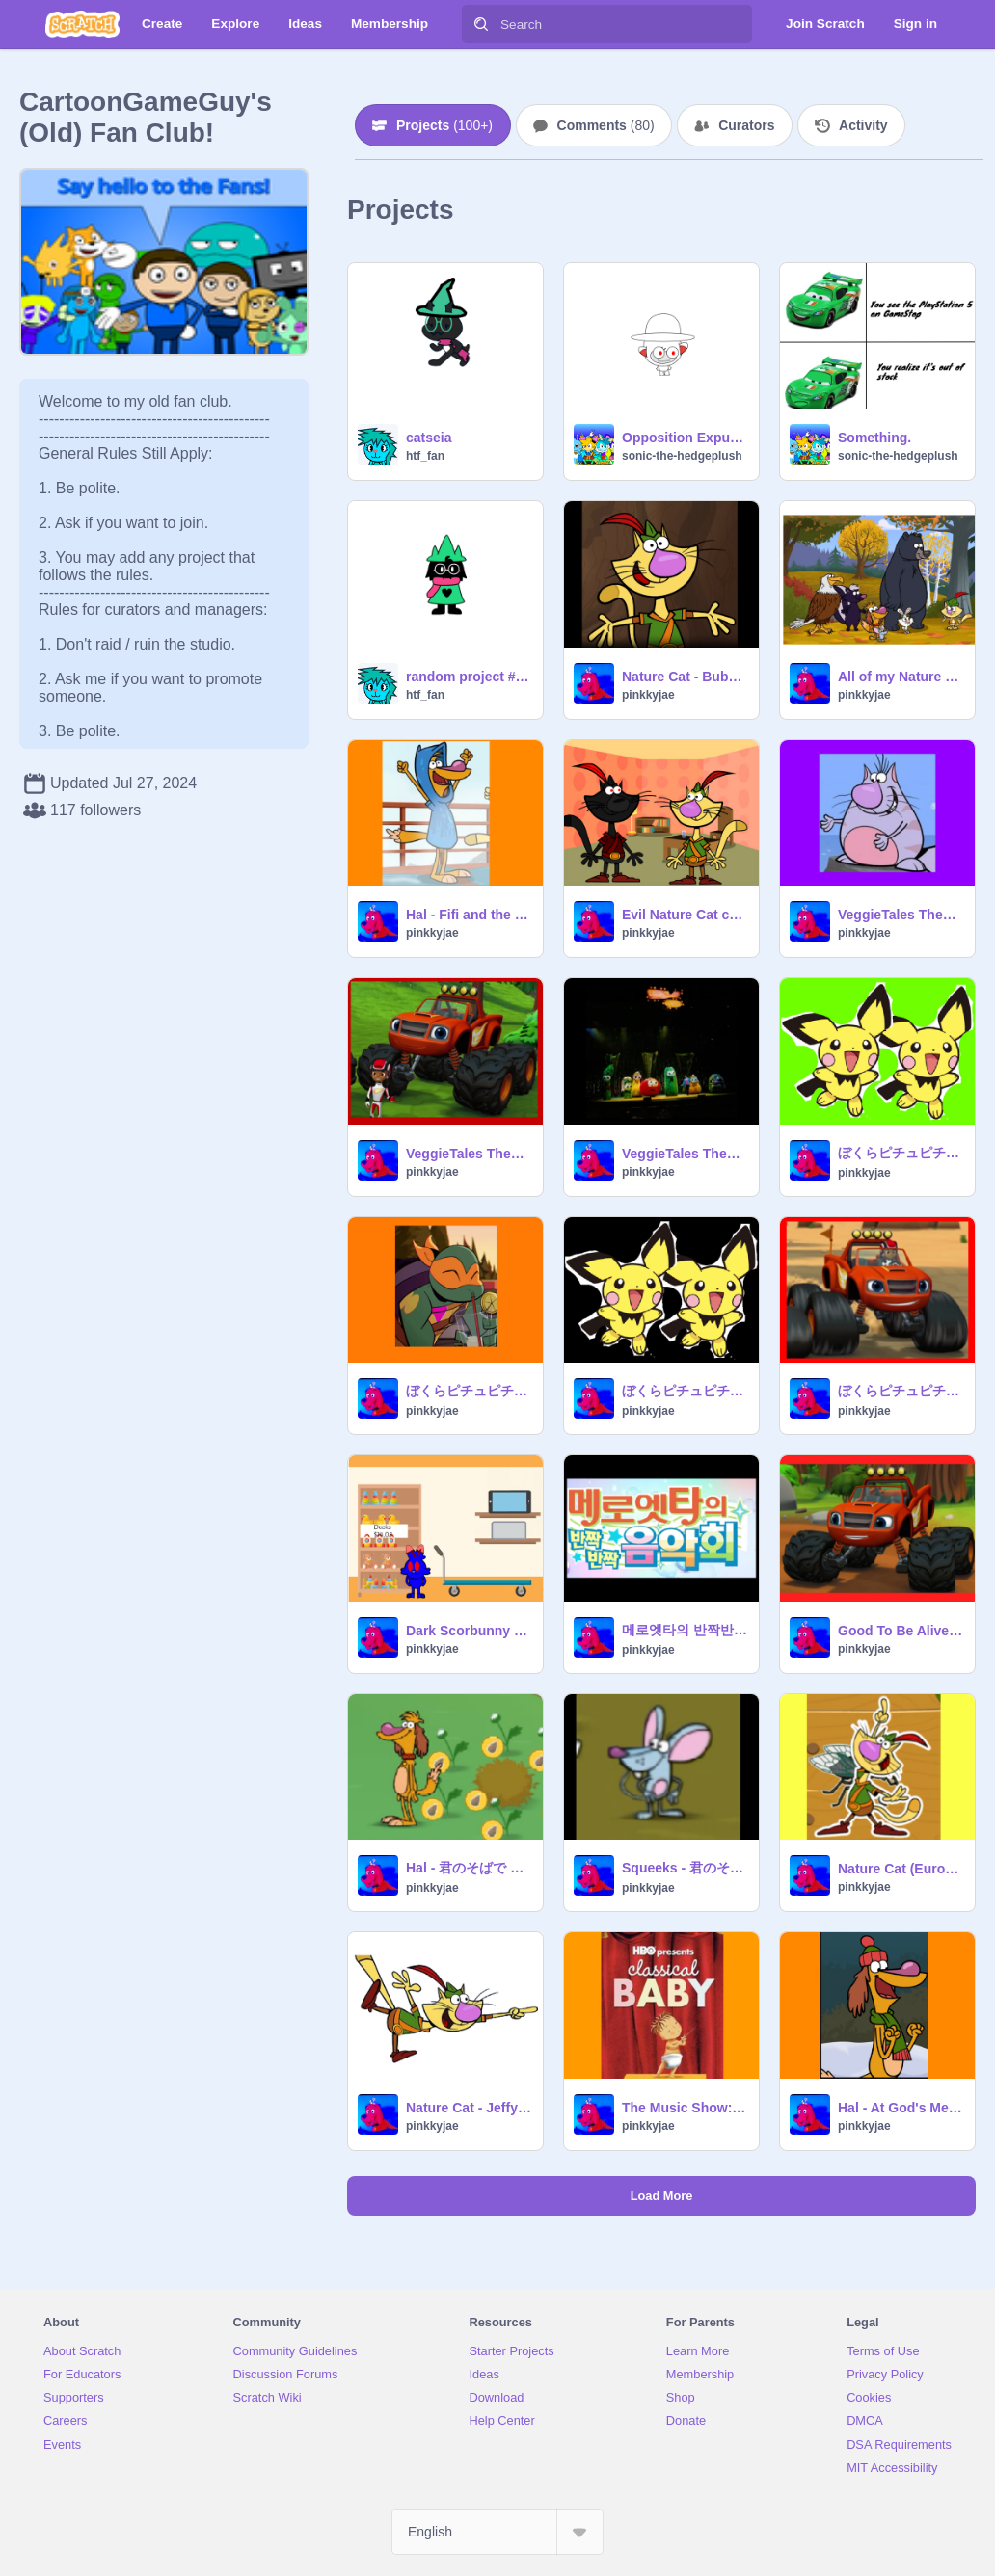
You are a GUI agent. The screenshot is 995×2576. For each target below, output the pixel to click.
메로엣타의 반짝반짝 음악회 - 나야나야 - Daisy (684, 1629)
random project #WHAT (468, 676)
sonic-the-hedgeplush (682, 456)
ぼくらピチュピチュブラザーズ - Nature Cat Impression (684, 1390)
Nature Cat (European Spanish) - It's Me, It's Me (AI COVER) (900, 1868)
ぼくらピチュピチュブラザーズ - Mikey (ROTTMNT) (468, 1390)
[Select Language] (497, 2532)
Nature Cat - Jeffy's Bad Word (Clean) (468, 2107)
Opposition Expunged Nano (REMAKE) (684, 437)
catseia (428, 437)
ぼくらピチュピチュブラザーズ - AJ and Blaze (900, 1390)
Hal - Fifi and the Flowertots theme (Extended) (468, 914)
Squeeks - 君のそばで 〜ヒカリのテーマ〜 (684, 1867)
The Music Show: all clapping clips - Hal (684, 2107)
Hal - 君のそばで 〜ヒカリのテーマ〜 (468, 1867)
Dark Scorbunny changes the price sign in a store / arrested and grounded (468, 1630)
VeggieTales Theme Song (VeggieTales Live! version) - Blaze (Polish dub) (468, 1153)
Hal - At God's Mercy (900, 2107)
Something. (874, 437)
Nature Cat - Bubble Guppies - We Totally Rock (684, 676)
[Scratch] (82, 24)
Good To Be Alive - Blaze (900, 1630)
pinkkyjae (648, 695)
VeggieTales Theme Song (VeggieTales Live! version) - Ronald (900, 914)
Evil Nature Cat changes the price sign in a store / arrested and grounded (684, 914)
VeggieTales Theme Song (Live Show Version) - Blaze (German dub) (684, 1153)
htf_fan (425, 456)
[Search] (481, 24)
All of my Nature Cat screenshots (900, 676)
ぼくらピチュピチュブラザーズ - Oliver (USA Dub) (900, 1152)
